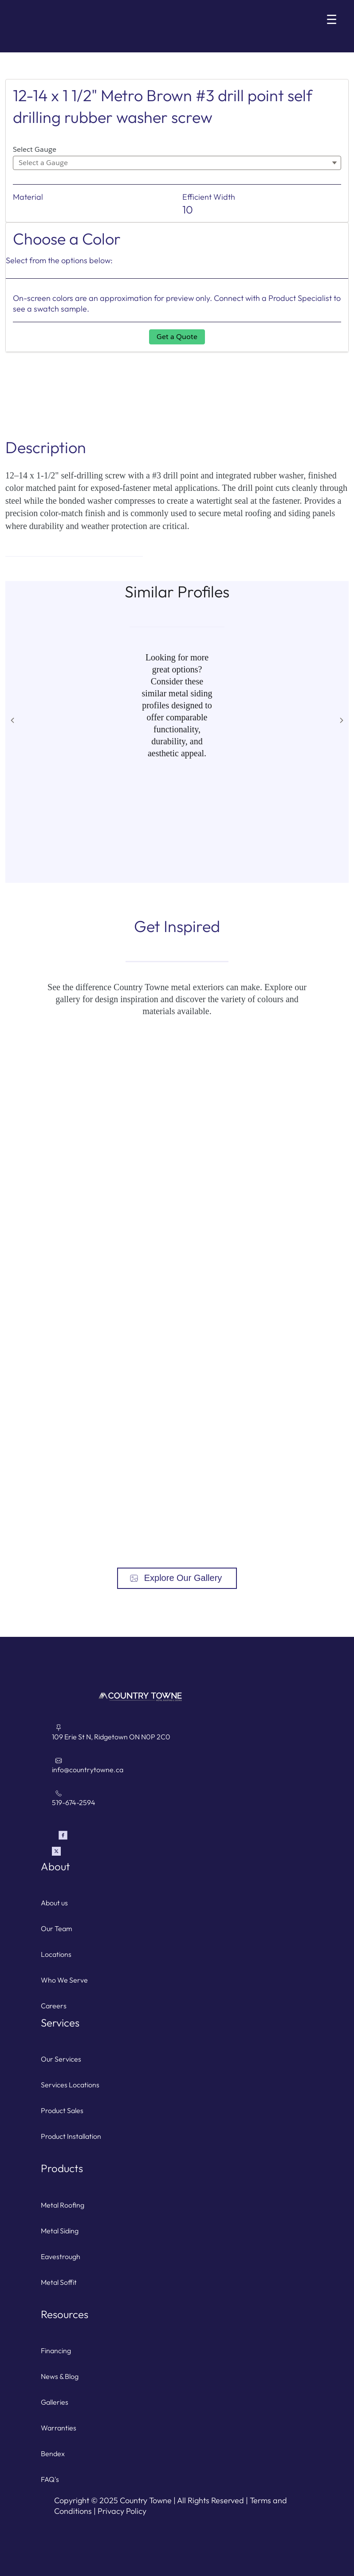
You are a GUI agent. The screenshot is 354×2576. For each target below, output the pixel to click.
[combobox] (177, 163)
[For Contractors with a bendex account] (177, 2453)
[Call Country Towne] (182, 1802)
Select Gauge (34, 149)
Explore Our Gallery (183, 1578)
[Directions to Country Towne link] (182, 1736)
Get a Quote (177, 336)
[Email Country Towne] (182, 1769)
